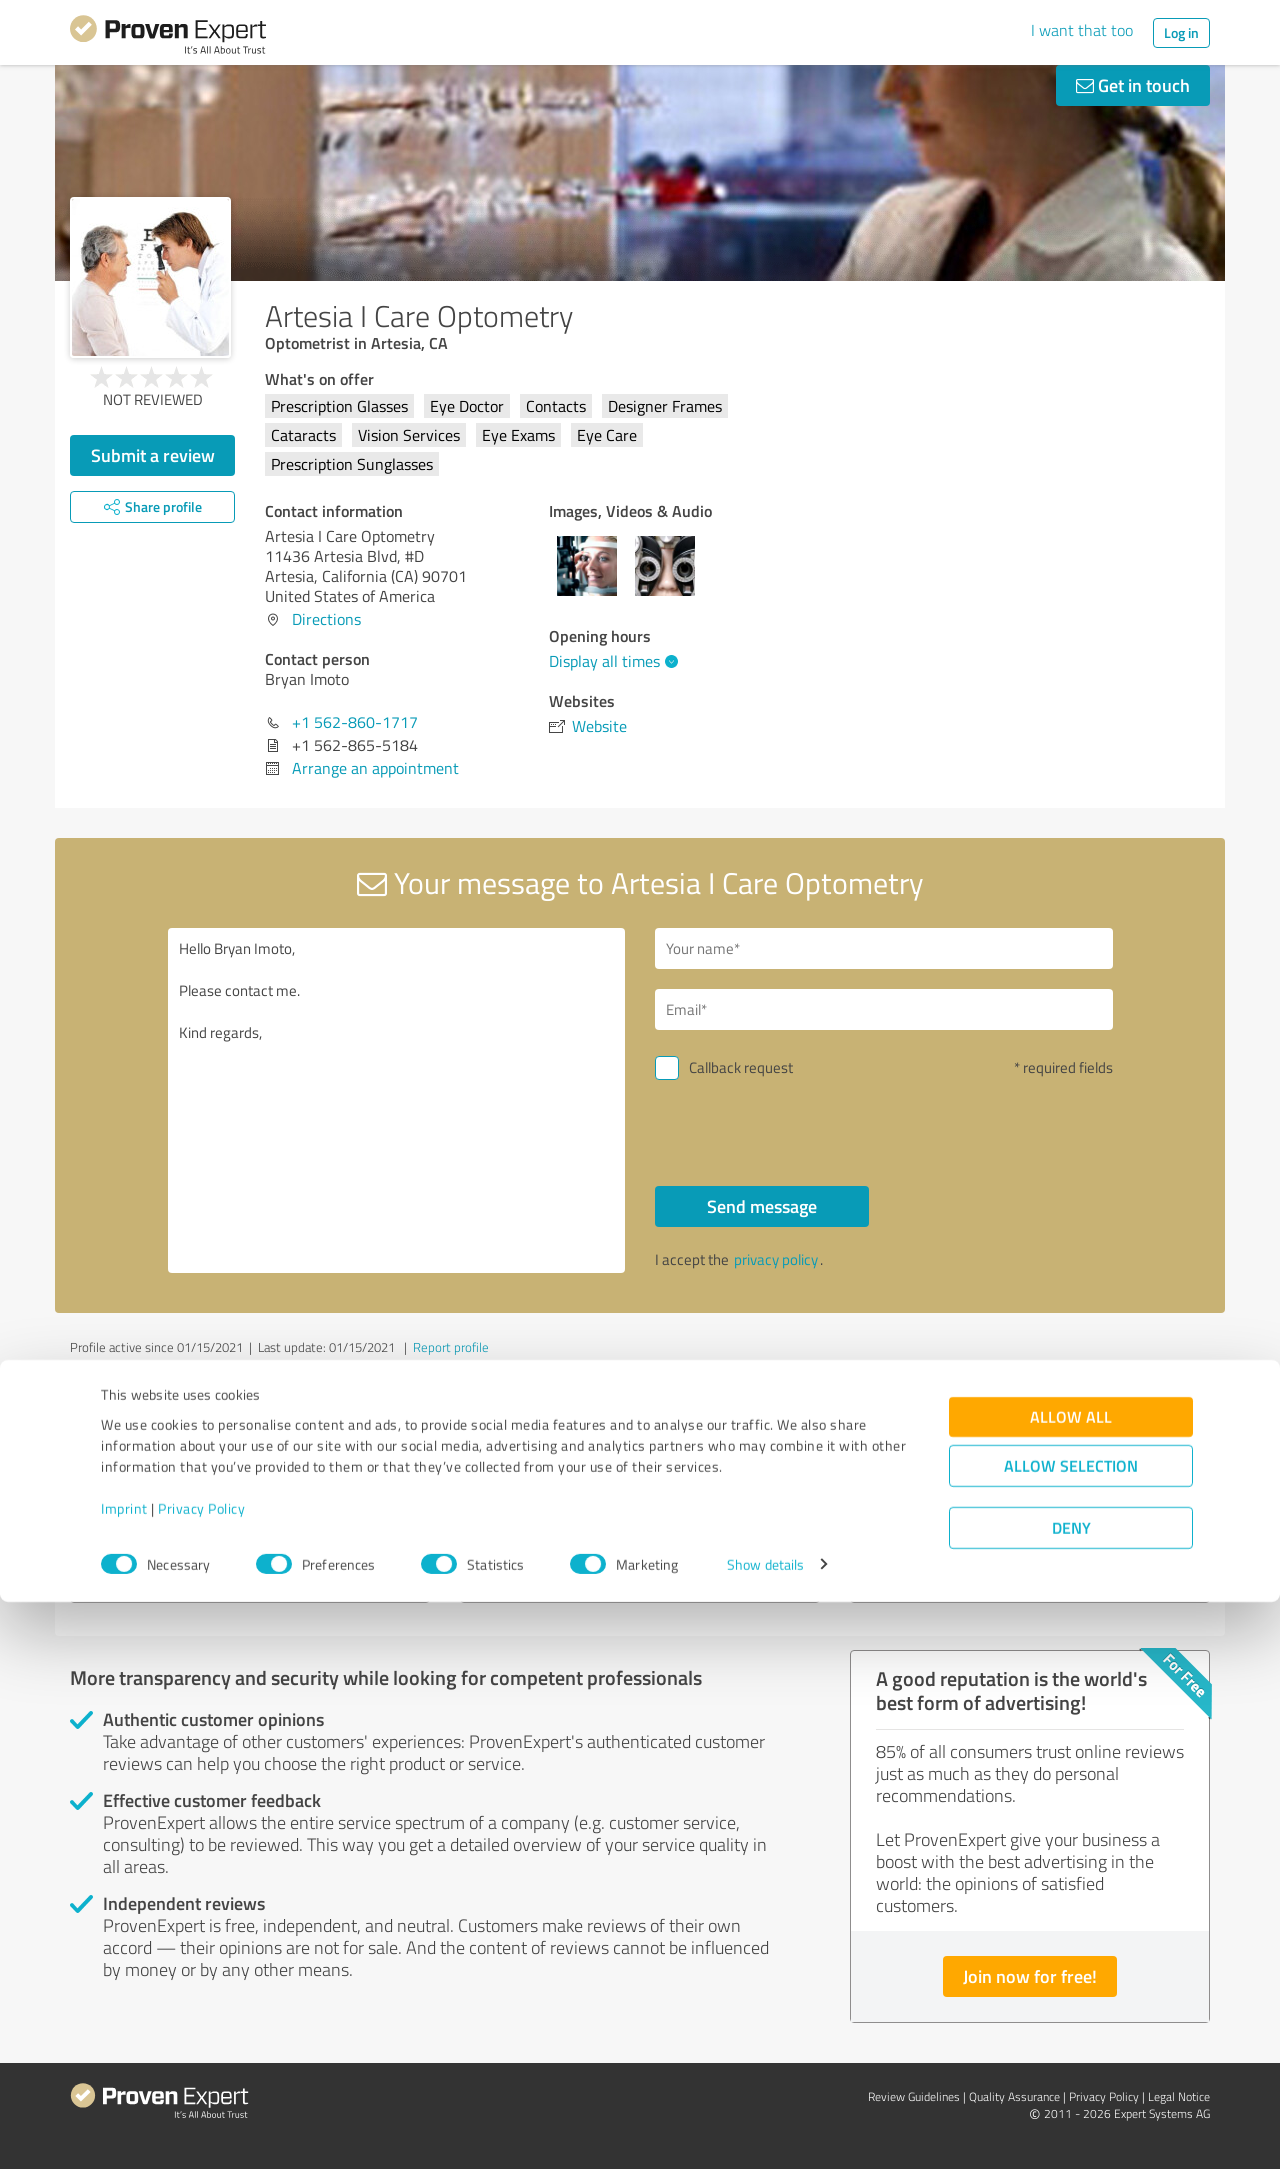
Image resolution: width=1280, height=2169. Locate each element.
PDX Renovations (942, 1490)
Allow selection (1071, 2032)
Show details (765, 2131)
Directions (326, 619)
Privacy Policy (201, 2075)
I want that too (1082, 30)
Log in (1181, 32)
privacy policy (776, 1259)
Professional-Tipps (557, 1490)
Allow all (1071, 1983)
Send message (762, 1206)
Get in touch (1133, 85)
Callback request (741, 1067)
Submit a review (153, 455)
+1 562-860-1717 (355, 722)
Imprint (124, 2075)
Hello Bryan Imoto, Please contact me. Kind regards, (397, 1100)
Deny (1071, 2094)
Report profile (451, 1347)
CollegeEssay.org (159, 1490)
